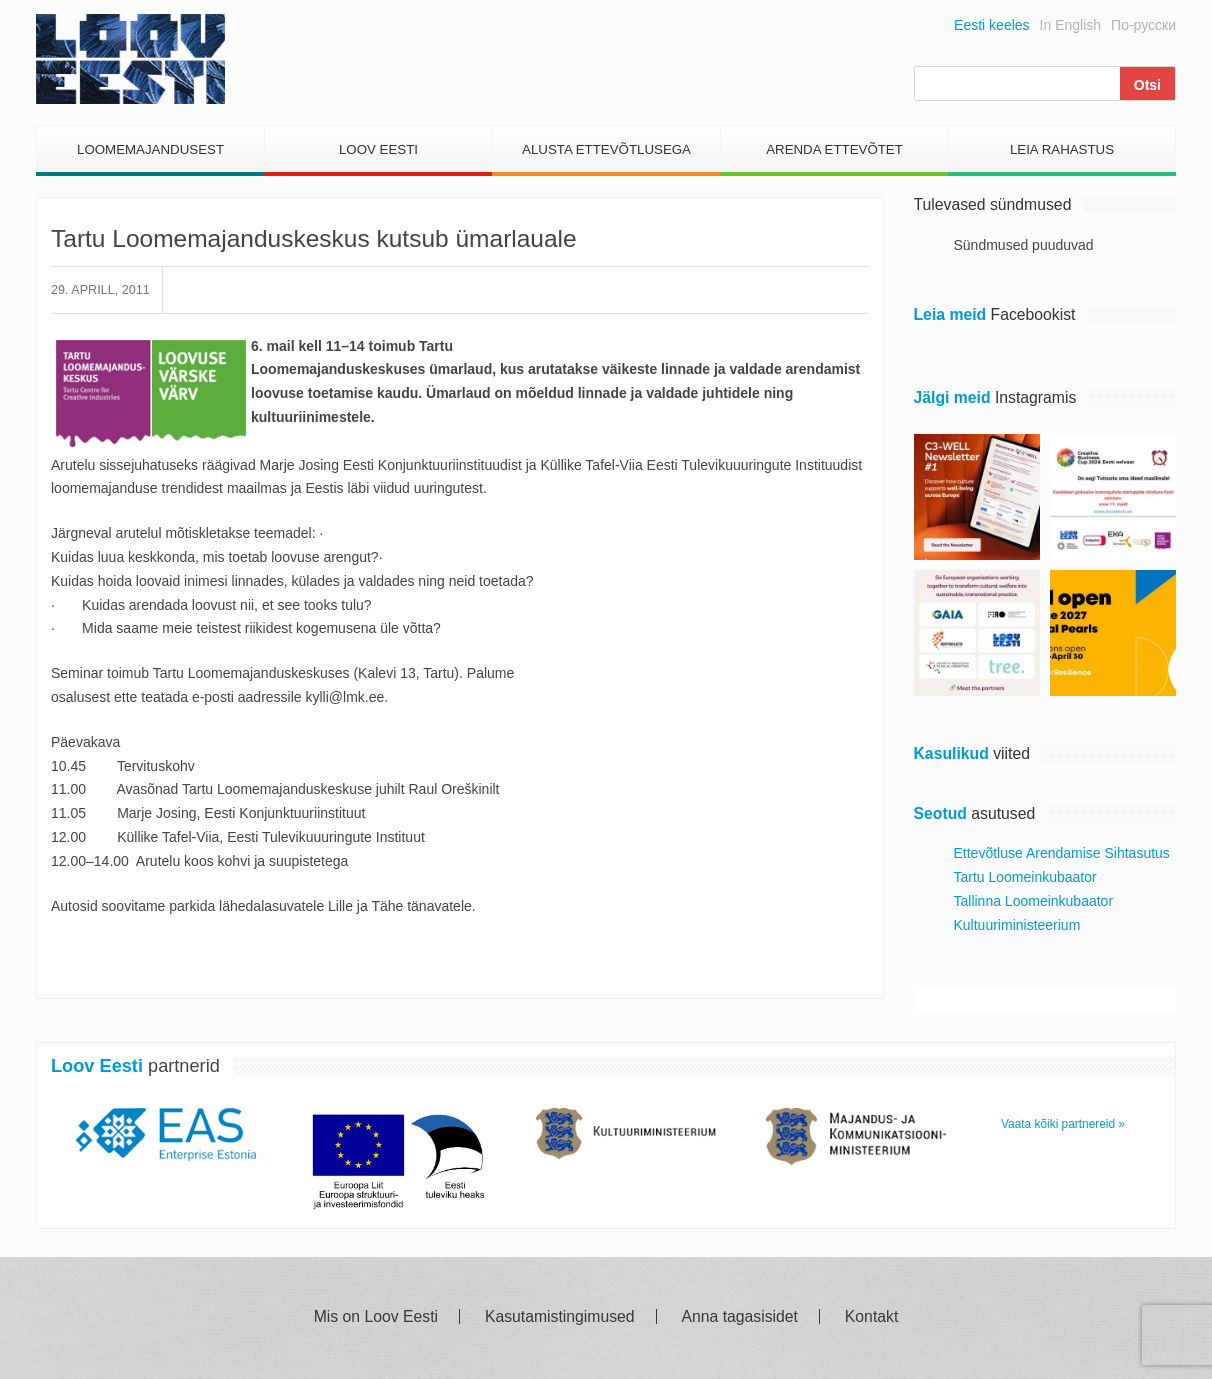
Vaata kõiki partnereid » (1063, 1124)
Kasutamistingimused (560, 1317)
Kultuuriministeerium (1017, 925)
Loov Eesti (378, 149)
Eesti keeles (991, 25)
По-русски (1143, 25)
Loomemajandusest (150, 149)
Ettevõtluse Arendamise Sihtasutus (1062, 853)
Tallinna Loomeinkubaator (1034, 901)
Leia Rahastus (1062, 149)
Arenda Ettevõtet (834, 149)
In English (1070, 25)
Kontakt (871, 1317)
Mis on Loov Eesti (376, 1317)
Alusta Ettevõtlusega (606, 149)
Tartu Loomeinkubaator (1025, 877)
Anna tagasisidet (740, 1317)
